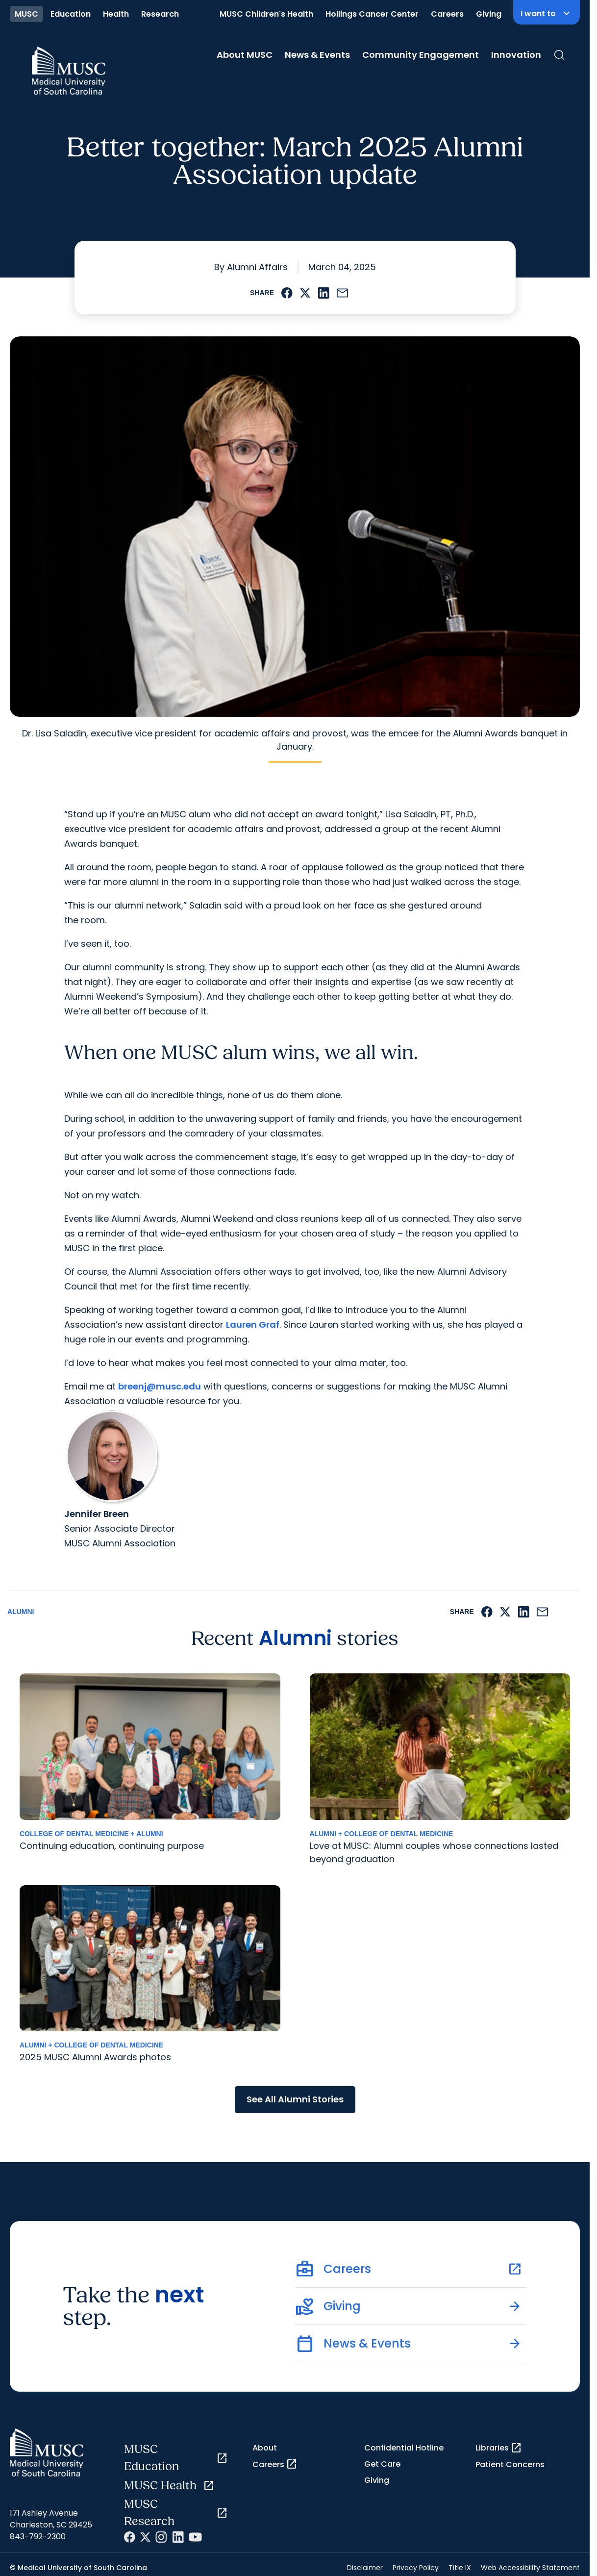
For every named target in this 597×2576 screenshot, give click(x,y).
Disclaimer (365, 2568)
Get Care (382, 2464)
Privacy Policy (416, 2568)
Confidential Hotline (404, 2447)
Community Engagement (420, 55)
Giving (488, 14)
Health (116, 14)
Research (160, 14)
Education (70, 14)
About (264, 2447)
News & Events (317, 55)
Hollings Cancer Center (372, 14)
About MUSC (245, 55)
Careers (447, 14)
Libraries (498, 2448)
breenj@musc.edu (159, 1386)
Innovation (516, 55)
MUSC (26, 14)
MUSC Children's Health (266, 14)
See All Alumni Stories (295, 2099)
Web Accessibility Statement (530, 2568)
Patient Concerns (510, 2464)
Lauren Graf (252, 1324)
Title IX (459, 2568)
